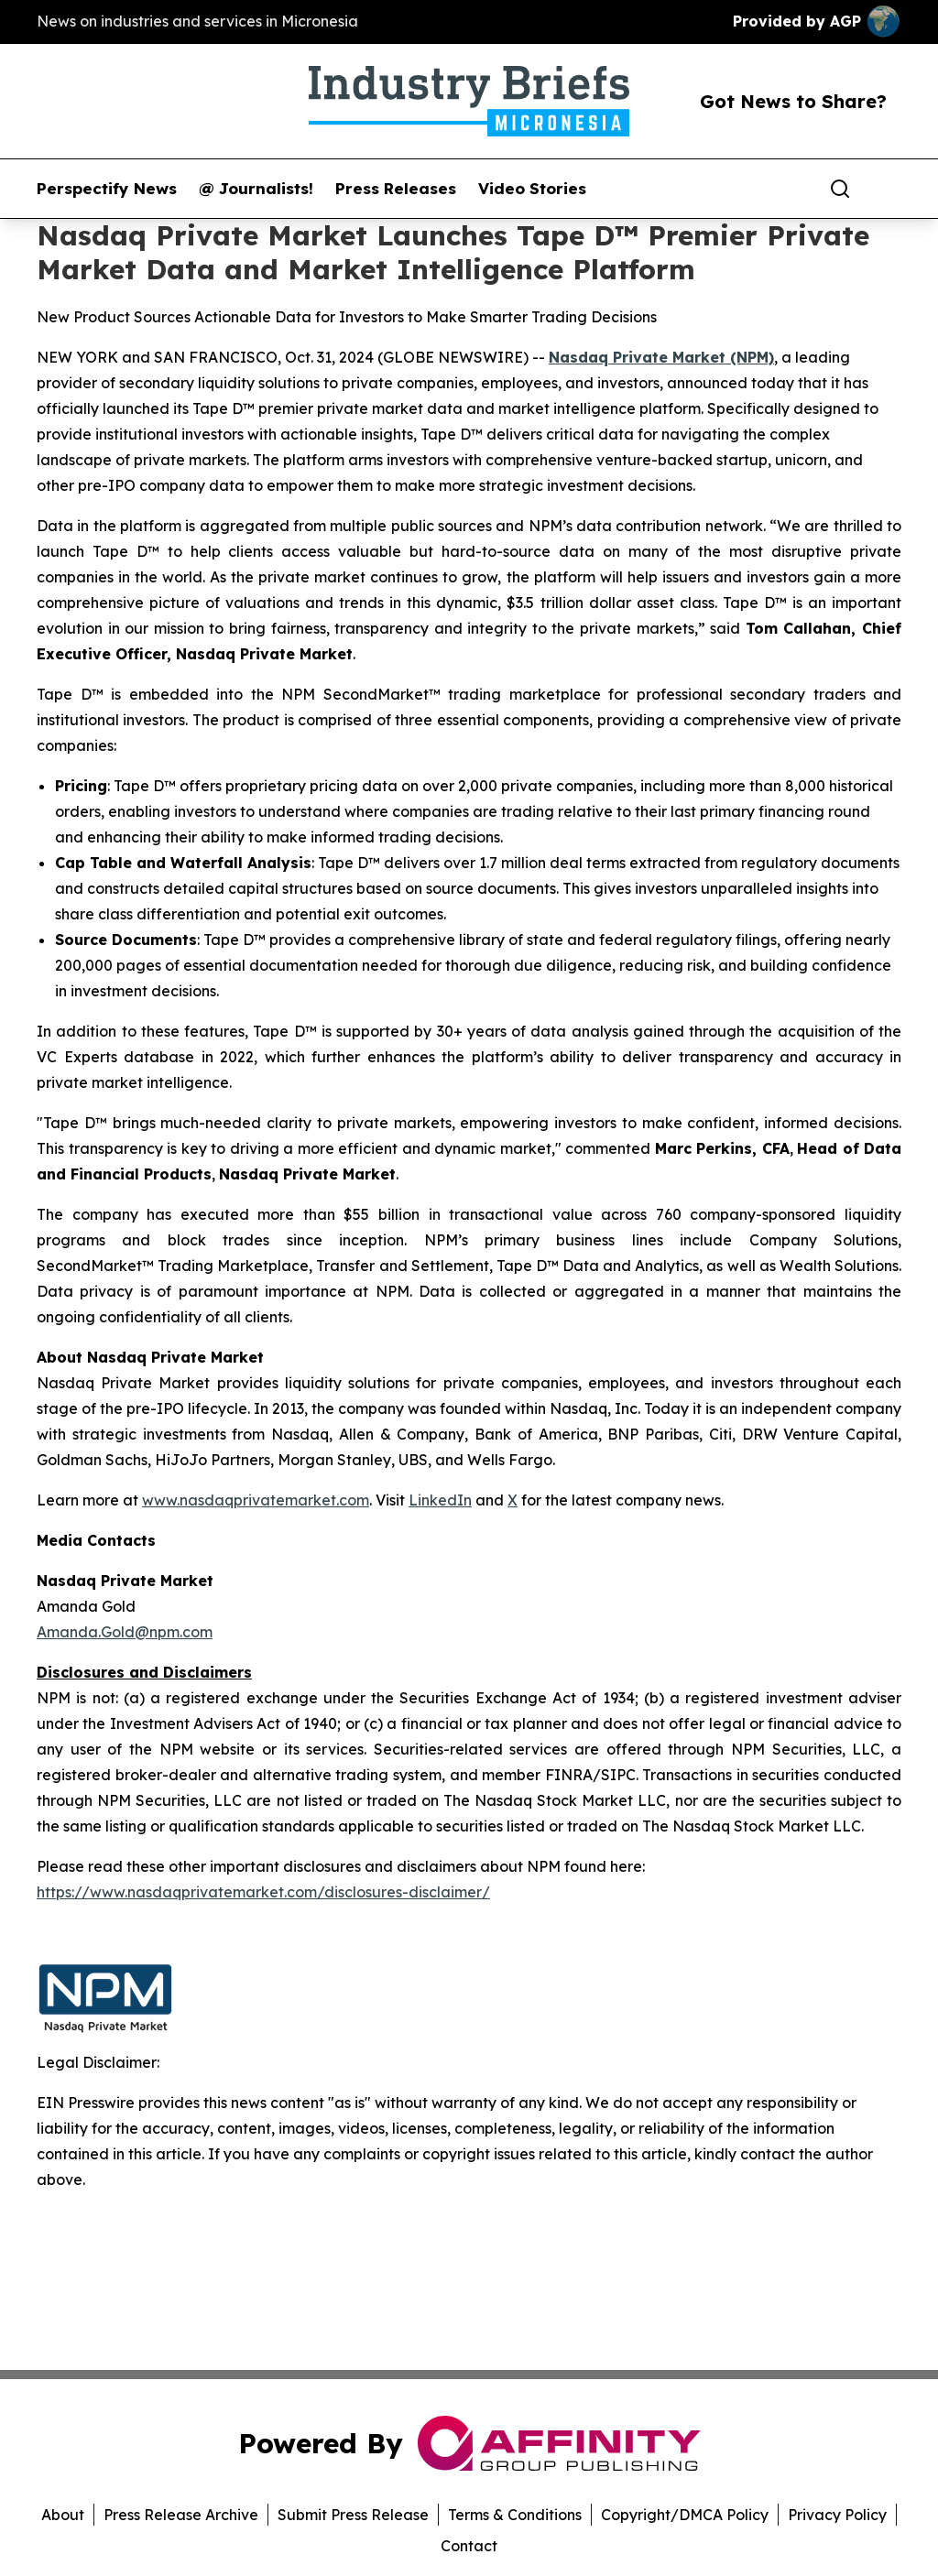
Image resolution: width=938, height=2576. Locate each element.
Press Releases (395, 188)
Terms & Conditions (515, 2514)
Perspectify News (107, 188)
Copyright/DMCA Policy (685, 2514)
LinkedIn (440, 1500)
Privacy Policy (837, 2514)
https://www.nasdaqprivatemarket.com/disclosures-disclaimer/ (263, 1892)
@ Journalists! (256, 188)
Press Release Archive (181, 2514)
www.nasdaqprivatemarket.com (255, 1500)
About (62, 2514)
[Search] (840, 189)
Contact (469, 2546)
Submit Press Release (353, 2514)
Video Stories (532, 188)
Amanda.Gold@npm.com (125, 1632)
